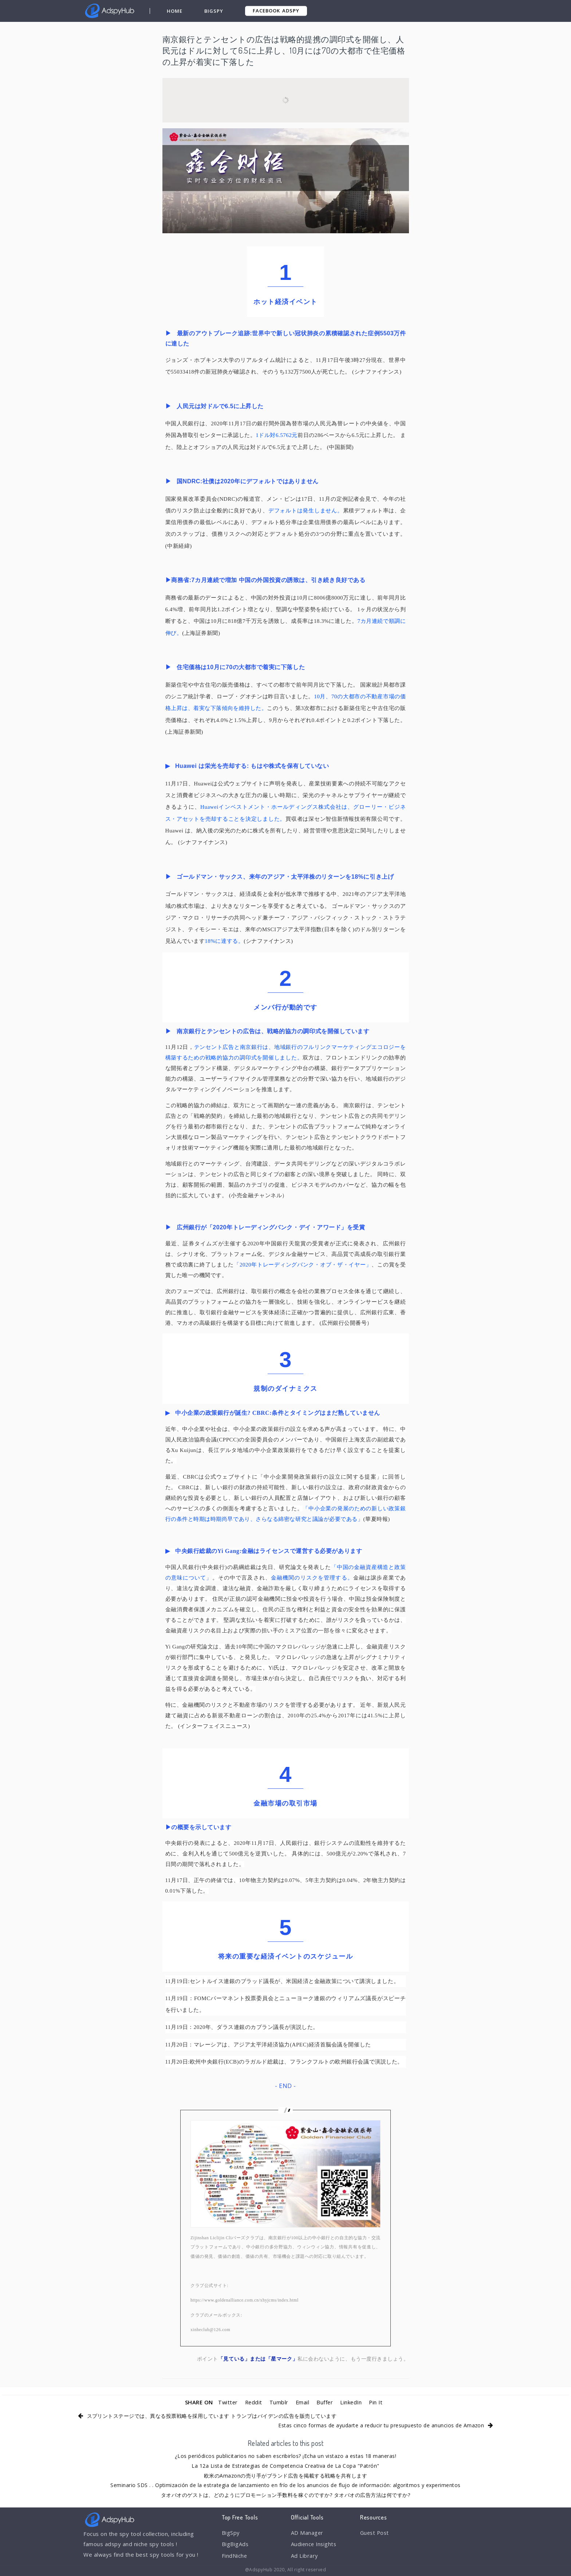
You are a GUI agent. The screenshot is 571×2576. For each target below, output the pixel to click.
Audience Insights (314, 2544)
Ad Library (304, 2556)
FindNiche (235, 2556)
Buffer (324, 2402)
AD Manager (307, 2532)
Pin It (377, 2402)
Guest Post (375, 2532)
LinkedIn (351, 2402)
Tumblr (278, 2402)
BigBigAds (235, 2544)
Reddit (253, 2402)
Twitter (226, 2402)
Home (174, 11)
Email (302, 2402)
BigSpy (213, 11)
